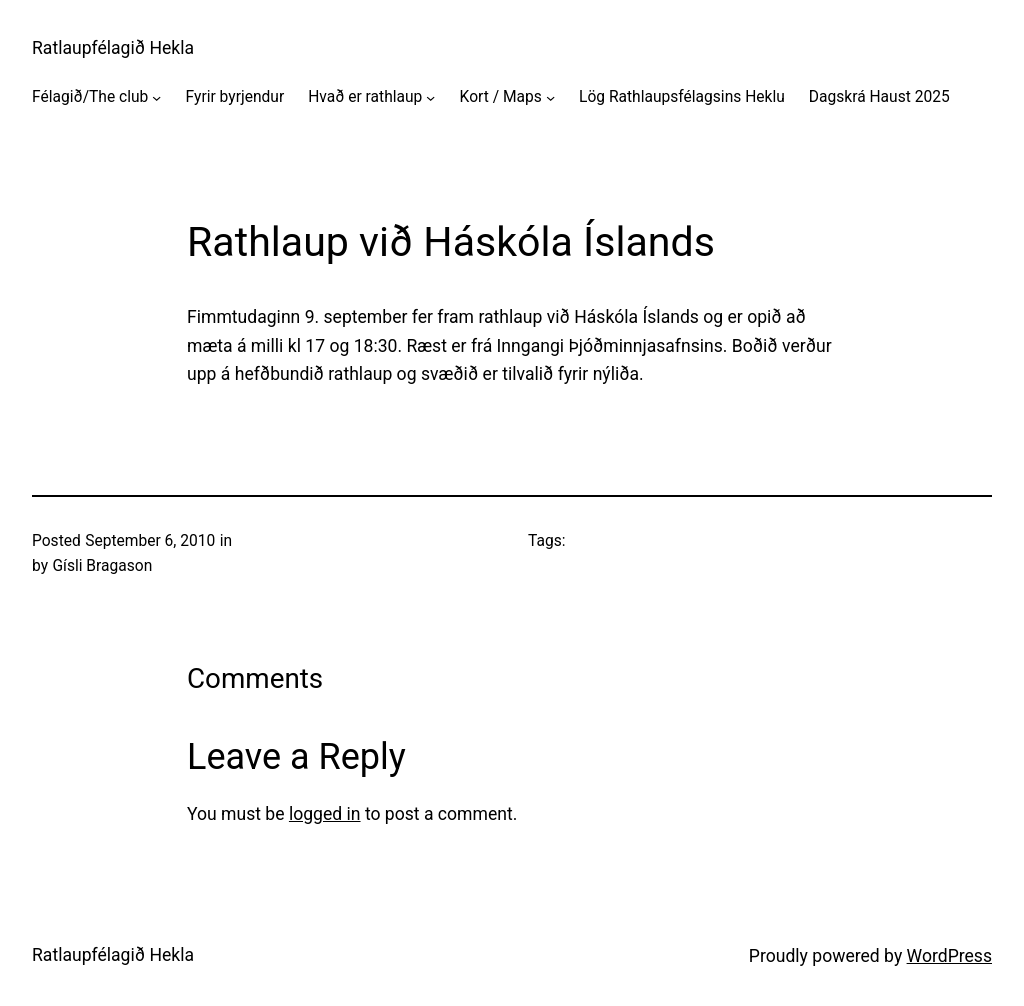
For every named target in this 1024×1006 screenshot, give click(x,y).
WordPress (949, 956)
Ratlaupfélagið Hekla (113, 48)
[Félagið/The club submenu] (156, 97)
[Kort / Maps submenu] (550, 97)
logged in (325, 814)
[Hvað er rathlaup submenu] (430, 97)
